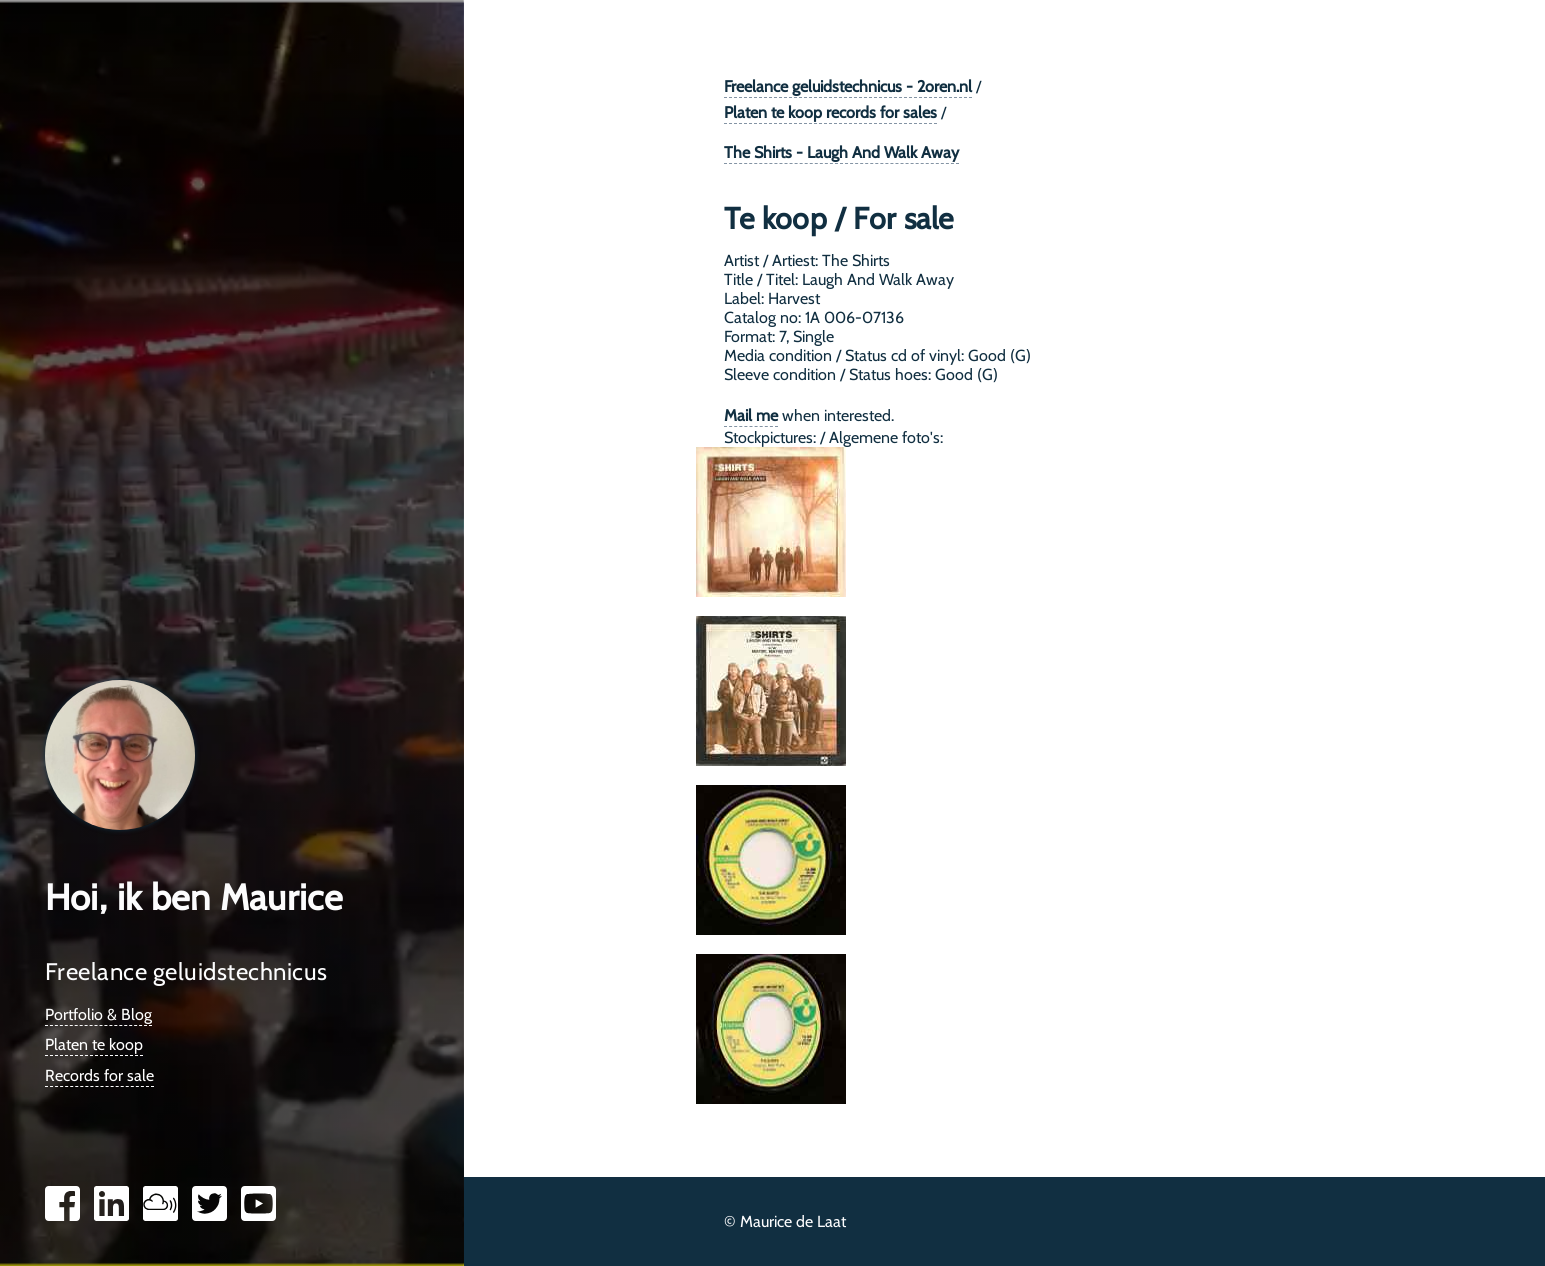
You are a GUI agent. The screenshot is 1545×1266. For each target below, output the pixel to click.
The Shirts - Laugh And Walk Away (841, 152)
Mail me (751, 415)
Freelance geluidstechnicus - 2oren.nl (848, 86)
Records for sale (99, 1075)
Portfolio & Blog (98, 1014)
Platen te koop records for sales (830, 112)
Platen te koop (94, 1044)
